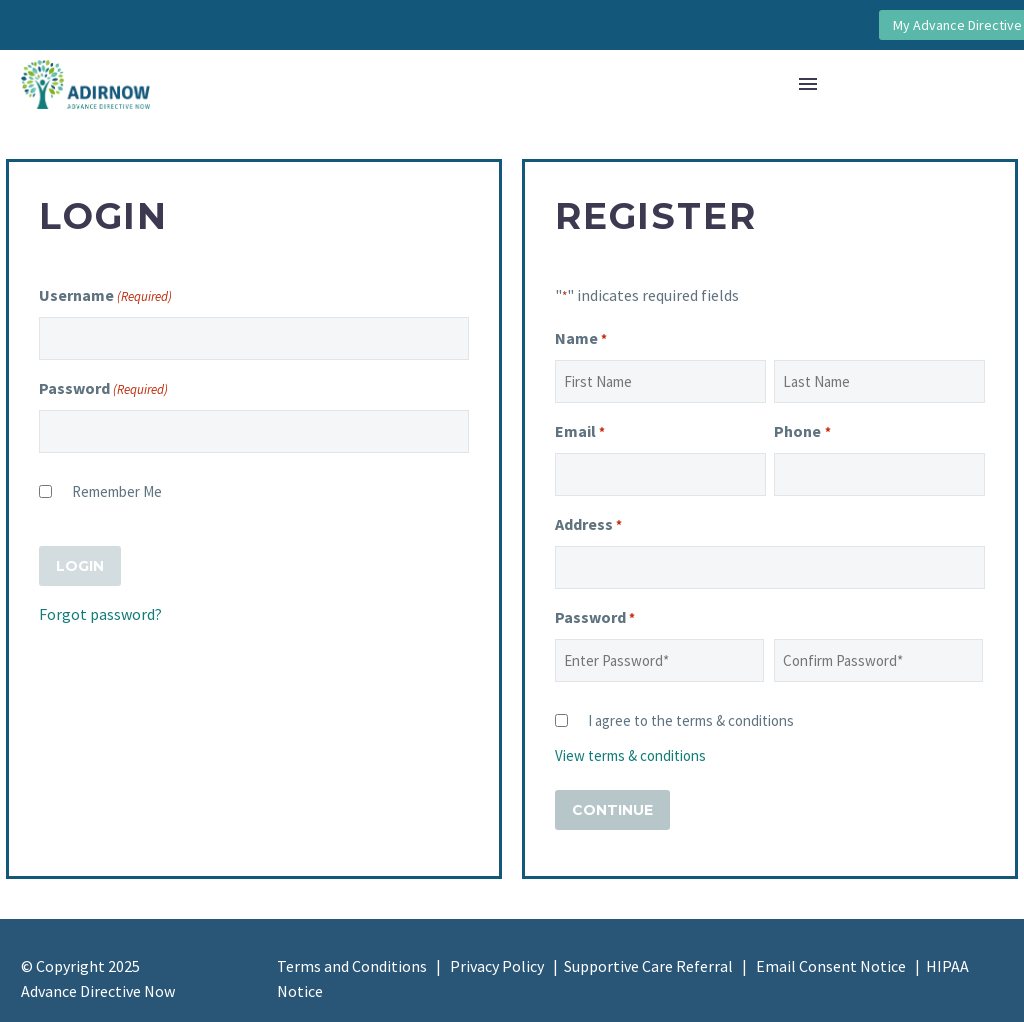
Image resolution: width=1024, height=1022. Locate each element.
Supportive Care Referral (648, 966)
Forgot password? (100, 614)
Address (588, 525)
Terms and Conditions (352, 966)
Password (103, 389)
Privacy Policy (497, 966)
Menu (808, 84)
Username (105, 296)
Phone (802, 432)
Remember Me (117, 491)
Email (580, 432)
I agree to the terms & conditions (691, 720)
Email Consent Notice (831, 966)
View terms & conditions (630, 755)
